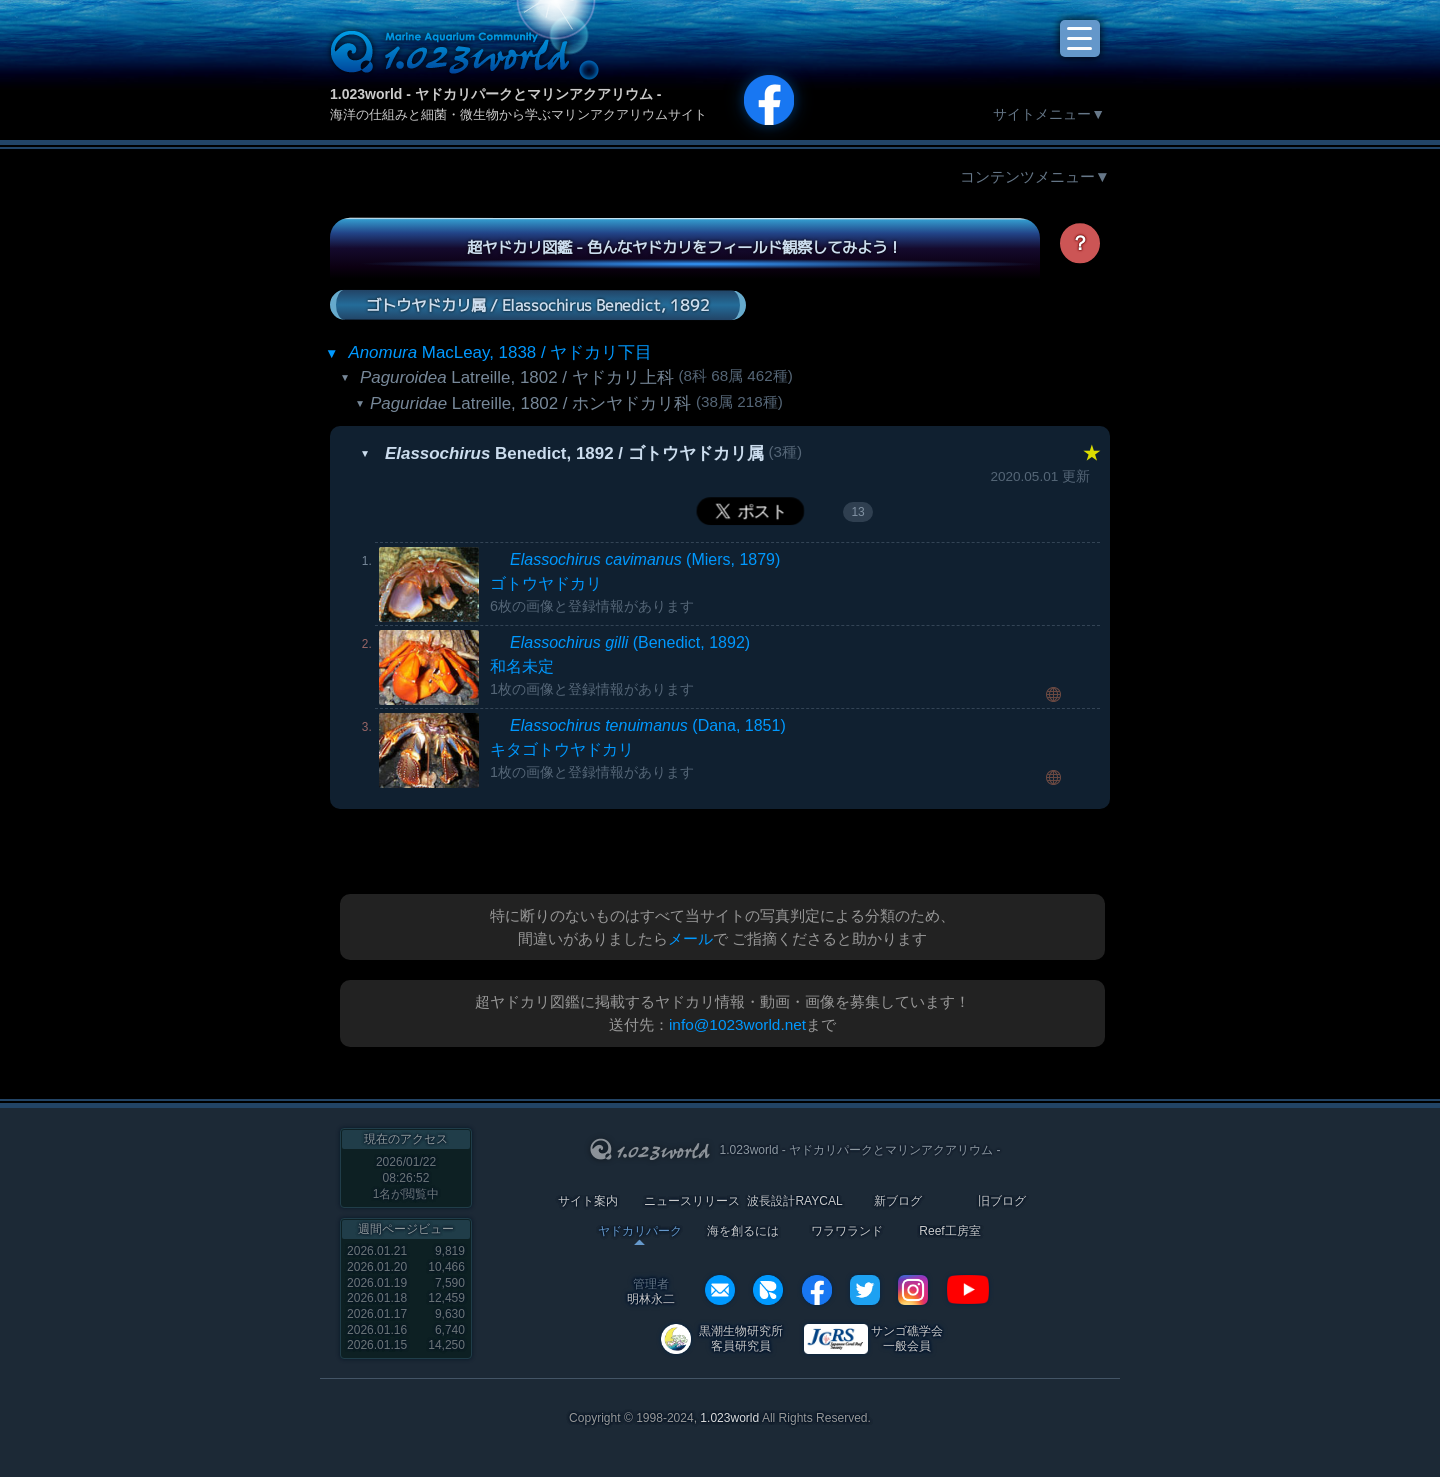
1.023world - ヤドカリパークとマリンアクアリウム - (495, 94)
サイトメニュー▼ (1049, 114)
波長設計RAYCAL (794, 1201)
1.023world (729, 1418)
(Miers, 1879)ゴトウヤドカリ (635, 582)
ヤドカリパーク (640, 1231)
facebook (817, 1290)
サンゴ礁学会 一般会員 (907, 1338)
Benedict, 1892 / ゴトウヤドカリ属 (574, 453)
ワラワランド (847, 1231)
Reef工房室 (949, 1231)
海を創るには (743, 1231)
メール (690, 938)
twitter (865, 1290)
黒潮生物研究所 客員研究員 (741, 1338)
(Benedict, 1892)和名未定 (620, 665)
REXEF (768, 1290)
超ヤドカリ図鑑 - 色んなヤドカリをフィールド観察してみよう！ (684, 247)
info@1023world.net (737, 1024)
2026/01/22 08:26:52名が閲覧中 (406, 1177)
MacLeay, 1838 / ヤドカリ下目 (500, 352)
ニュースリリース (692, 1201)
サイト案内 (588, 1201)
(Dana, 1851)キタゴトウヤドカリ (638, 748)
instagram (913, 1290)
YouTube (968, 1290)
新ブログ (898, 1201)
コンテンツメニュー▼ (1035, 176)
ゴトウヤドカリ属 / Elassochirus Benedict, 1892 (538, 304)
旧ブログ (1002, 1201)
